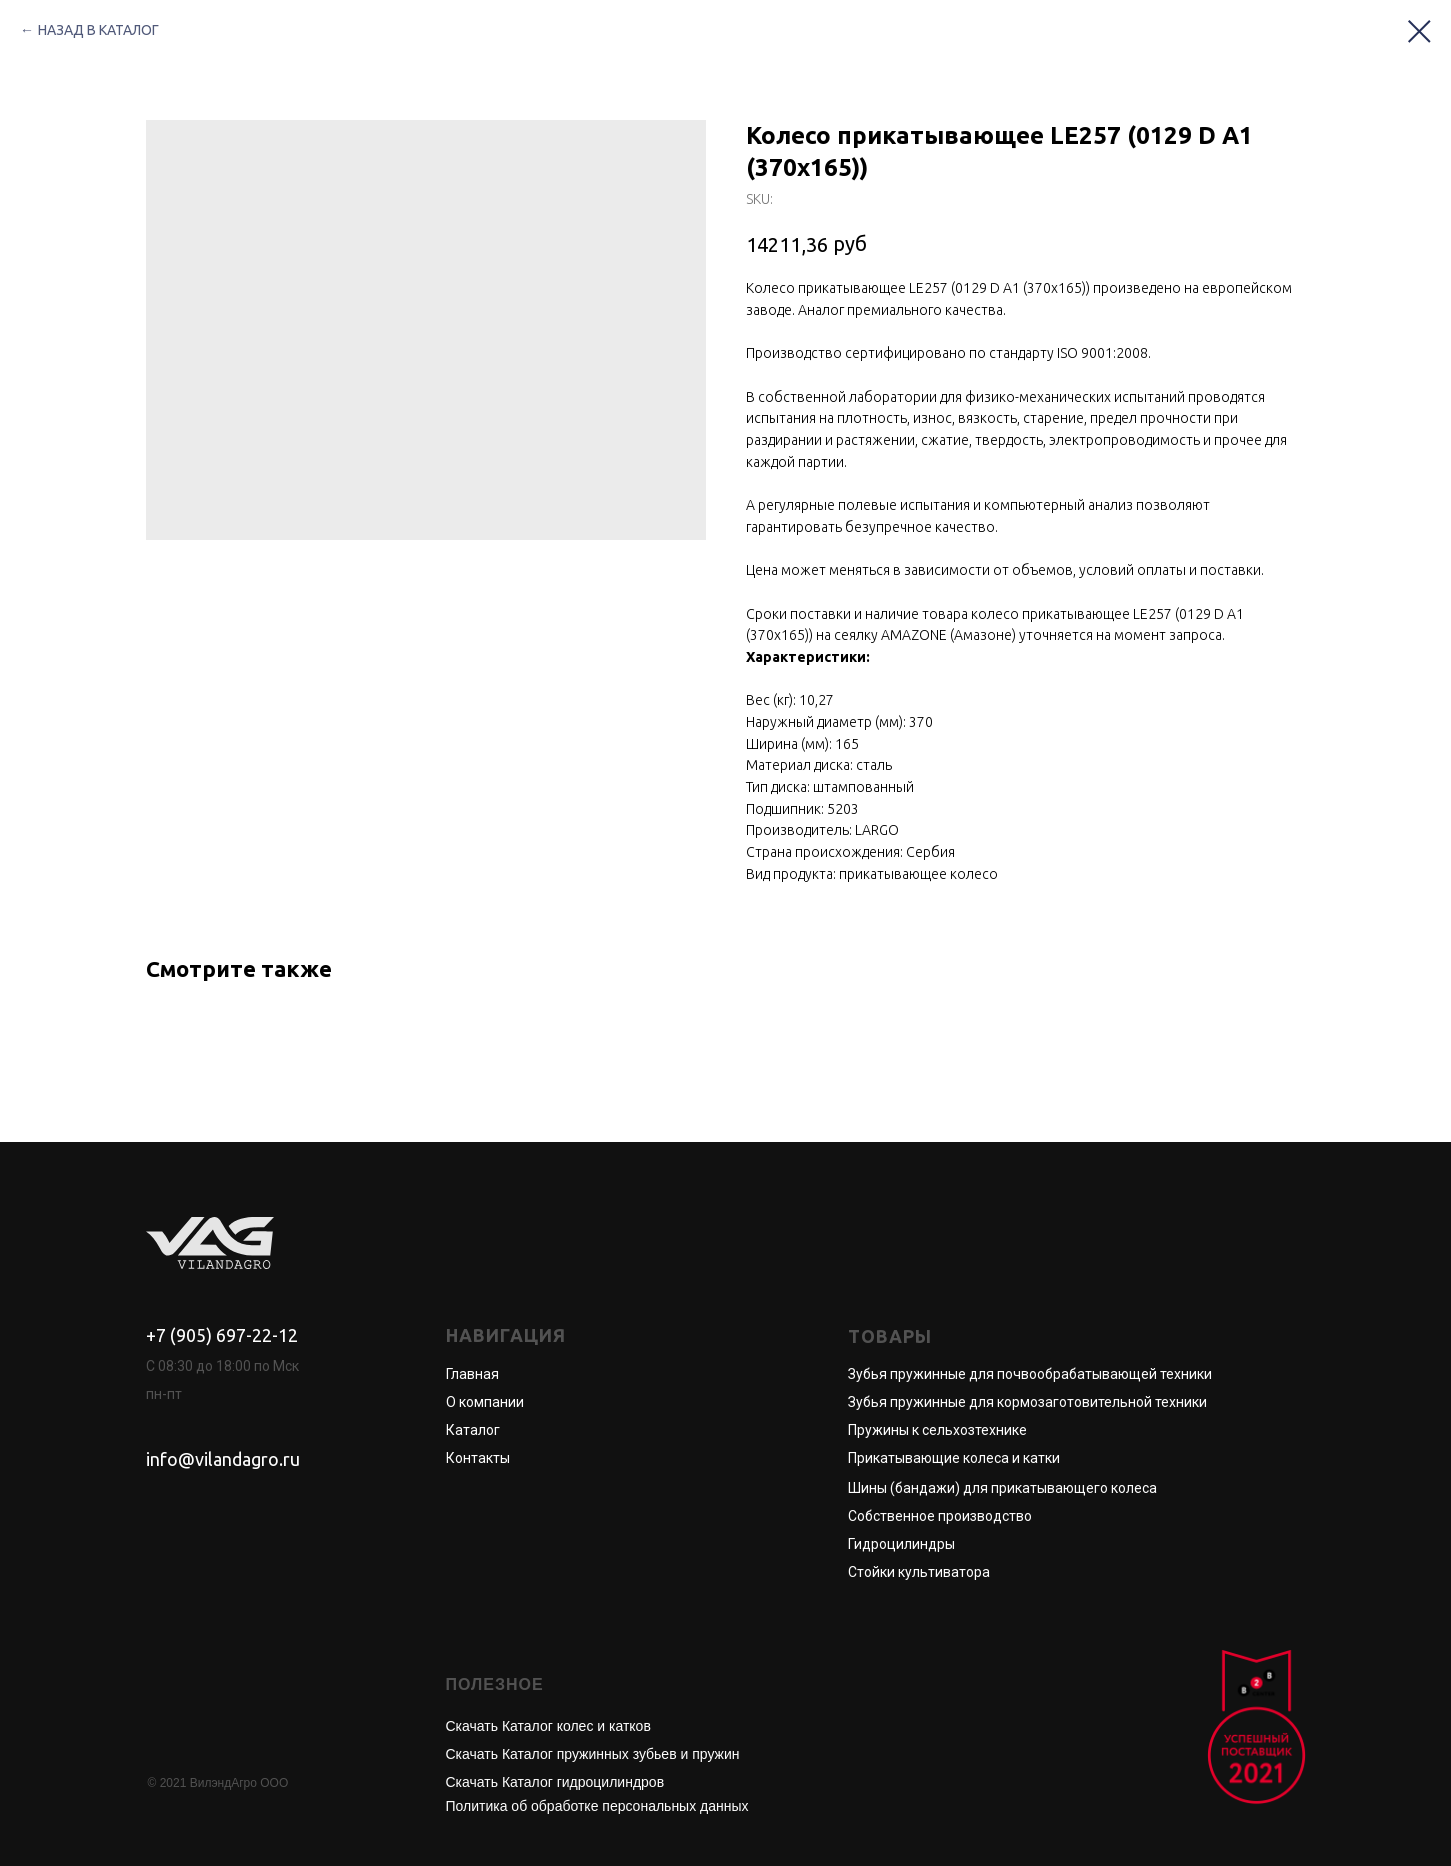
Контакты (478, 1458)
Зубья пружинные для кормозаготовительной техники (1027, 1402)
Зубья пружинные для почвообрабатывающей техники (1030, 1374)
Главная (472, 1374)
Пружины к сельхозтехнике (937, 1430)
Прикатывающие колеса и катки (954, 1458)
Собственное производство (940, 1516)
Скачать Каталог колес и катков (548, 1726)
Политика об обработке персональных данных (597, 1806)
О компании (485, 1402)
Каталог (473, 1430)
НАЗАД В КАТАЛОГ (98, 30)
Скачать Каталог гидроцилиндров (555, 1782)
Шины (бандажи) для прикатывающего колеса (1002, 1488)
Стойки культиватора (919, 1572)
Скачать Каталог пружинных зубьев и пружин (593, 1754)
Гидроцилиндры (901, 1544)
